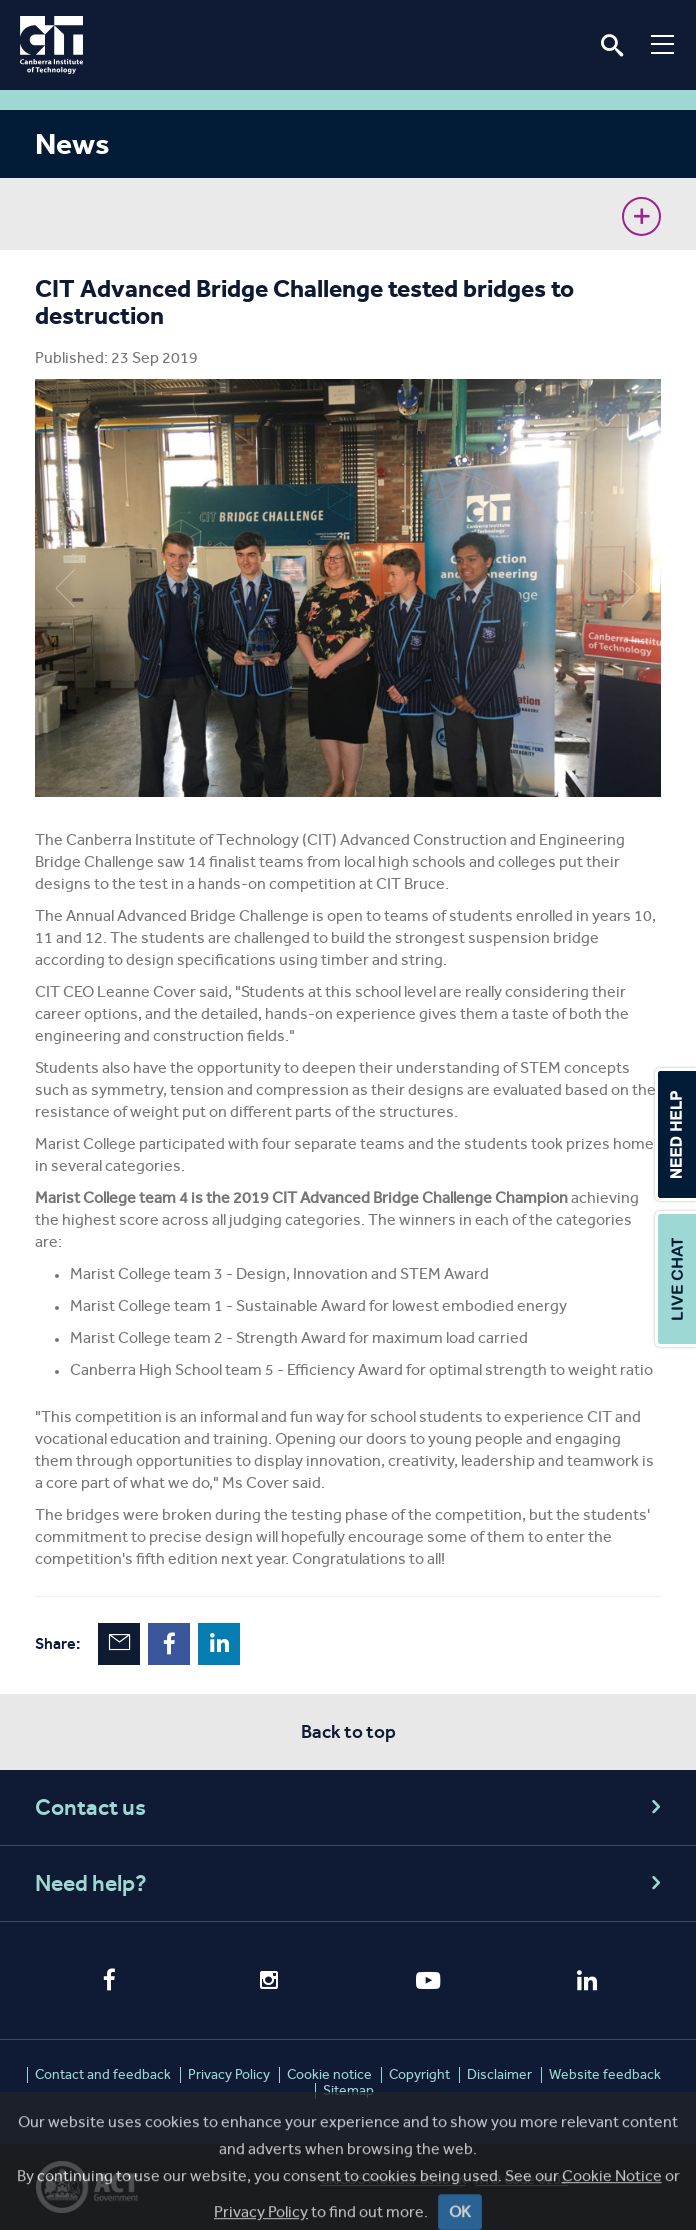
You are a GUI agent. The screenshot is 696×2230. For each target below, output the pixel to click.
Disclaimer (499, 2074)
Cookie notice (329, 2074)
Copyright (419, 2074)
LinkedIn (219, 1644)
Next (631, 588)
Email (119, 1644)
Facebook (169, 1644)
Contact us (351, 1807)
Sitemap (348, 2090)
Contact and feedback (103, 2074)
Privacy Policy (229, 2074)
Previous (65, 588)
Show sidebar (641, 216)
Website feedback (605, 2074)
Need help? (351, 1883)
